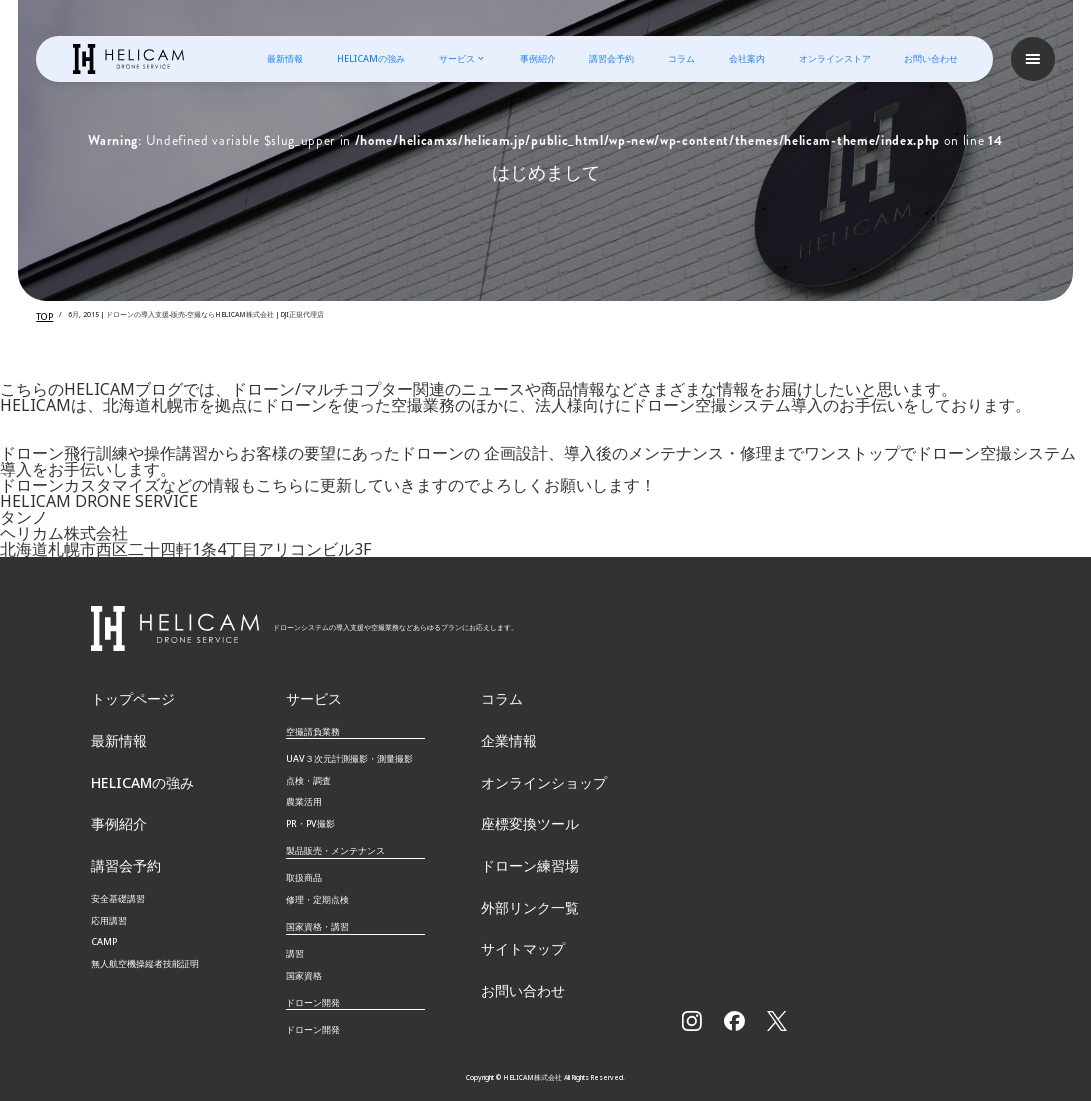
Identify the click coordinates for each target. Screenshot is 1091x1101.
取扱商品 (304, 871)
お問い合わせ (930, 58)
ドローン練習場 (519, 854)
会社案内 (745, 58)
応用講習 (109, 906)
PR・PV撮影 (310, 817)
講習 (295, 947)
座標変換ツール (519, 814)
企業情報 (503, 735)
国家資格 (304, 969)
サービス (455, 58)
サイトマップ (514, 933)
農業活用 (304, 795)
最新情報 (284, 58)
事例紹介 (536, 58)
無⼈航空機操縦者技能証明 (145, 950)
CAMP (104, 928)
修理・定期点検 (317, 893)
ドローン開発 (313, 1023)
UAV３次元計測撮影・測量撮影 (349, 752)
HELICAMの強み (369, 58)
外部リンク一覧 (519, 894)
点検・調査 (308, 774)
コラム (680, 58)
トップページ (124, 695)
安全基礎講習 (118, 884)
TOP (41, 314)
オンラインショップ (530, 774)
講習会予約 (610, 58)
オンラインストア (833, 58)
